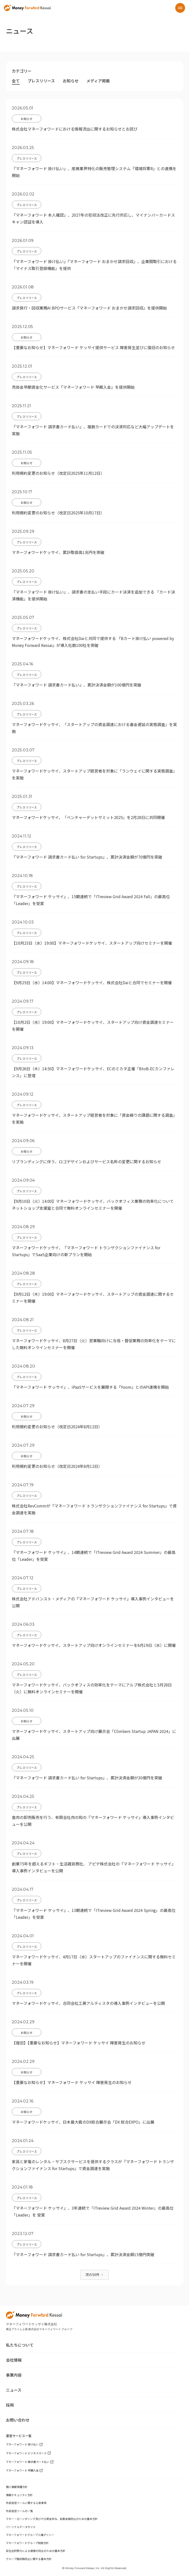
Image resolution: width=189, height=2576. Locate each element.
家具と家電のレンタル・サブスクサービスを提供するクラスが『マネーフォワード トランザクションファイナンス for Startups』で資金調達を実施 (93, 2165)
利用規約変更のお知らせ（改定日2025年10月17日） (58, 513)
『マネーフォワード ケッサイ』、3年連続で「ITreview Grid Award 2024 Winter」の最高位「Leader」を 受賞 (92, 2211)
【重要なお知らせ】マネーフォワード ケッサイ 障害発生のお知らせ (72, 2082)
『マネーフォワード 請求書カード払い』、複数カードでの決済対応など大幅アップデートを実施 (93, 430)
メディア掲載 (98, 81)
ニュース (13, 2390)
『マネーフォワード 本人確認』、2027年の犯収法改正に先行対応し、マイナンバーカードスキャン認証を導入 (93, 218)
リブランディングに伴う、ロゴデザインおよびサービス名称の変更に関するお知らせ (86, 1161)
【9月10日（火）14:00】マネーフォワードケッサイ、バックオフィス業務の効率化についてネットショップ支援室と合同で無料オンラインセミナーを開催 (93, 1204)
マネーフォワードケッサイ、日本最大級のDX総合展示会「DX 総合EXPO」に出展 (83, 2122)
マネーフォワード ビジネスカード (26, 2453)
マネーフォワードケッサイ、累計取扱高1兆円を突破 (58, 552)
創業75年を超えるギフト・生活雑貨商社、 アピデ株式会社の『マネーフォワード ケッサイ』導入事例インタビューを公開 (93, 1867)
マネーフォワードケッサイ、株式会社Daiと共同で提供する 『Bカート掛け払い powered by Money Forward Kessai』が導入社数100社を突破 (93, 641)
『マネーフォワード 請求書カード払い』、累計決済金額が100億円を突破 (76, 685)
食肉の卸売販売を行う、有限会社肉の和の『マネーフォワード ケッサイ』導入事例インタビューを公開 (93, 1820)
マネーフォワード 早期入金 (22, 2470)
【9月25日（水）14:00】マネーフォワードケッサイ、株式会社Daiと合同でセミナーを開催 (92, 982)
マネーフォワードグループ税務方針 (27, 2543)
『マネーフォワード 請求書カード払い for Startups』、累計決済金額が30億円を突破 (87, 1778)
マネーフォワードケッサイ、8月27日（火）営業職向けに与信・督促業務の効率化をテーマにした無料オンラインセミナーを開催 (94, 1344)
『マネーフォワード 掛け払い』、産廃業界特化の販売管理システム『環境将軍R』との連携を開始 (94, 171)
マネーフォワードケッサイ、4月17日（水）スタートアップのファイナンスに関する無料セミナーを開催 (94, 1960)
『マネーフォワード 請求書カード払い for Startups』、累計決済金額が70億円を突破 (87, 857)
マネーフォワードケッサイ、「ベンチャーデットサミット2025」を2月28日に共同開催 (88, 817)
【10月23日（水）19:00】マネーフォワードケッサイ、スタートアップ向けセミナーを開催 (92, 943)
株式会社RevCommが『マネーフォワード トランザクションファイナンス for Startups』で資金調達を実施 (94, 1509)
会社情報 (14, 2360)
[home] (27, 8)
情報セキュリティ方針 (19, 2495)
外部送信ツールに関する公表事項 (26, 2503)
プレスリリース (41, 81)
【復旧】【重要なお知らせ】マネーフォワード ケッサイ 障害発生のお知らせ (78, 2043)
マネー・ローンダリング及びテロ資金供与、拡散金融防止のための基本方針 (52, 2519)
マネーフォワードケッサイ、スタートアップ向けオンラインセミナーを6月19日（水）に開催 (94, 1645)
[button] (180, 8)
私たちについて (19, 2345)
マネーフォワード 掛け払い (22, 2444)
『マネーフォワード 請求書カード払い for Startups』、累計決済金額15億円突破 (83, 2254)
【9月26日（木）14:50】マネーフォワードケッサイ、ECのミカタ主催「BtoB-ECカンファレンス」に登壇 (93, 1072)
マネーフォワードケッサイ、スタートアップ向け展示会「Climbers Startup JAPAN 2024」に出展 (94, 1734)
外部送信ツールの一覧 (19, 2511)
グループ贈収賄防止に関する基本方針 (29, 2559)
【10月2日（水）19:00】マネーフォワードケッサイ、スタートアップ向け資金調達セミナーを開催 (93, 1025)
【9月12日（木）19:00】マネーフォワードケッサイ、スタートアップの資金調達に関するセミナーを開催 (93, 1297)
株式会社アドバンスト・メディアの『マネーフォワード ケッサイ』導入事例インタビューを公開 (93, 1602)
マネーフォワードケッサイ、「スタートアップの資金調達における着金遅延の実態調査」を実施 (94, 727)
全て (16, 81)
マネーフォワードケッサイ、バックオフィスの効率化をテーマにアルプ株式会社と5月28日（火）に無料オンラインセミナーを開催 (92, 1688)
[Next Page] (94, 2275)
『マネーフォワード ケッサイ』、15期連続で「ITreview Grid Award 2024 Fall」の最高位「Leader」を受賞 (91, 899)
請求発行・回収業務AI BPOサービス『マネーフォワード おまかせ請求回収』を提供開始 (89, 308)
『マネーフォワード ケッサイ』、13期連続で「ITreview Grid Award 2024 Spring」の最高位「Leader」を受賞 (93, 1913)
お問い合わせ (18, 2420)
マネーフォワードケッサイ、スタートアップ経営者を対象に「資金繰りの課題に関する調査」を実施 (94, 1118)
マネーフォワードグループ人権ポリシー (30, 2535)
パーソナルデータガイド (21, 2527)
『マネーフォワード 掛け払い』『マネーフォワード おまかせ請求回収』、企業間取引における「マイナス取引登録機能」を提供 (94, 264)
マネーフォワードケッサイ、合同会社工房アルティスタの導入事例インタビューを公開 (88, 2003)
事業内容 (14, 2375)
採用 (10, 2405)
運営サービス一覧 (19, 2435)
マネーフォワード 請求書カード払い (27, 2462)
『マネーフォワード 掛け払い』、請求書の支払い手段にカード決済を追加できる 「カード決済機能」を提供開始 (93, 595)
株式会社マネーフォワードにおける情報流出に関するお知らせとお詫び (75, 129)
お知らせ (71, 81)
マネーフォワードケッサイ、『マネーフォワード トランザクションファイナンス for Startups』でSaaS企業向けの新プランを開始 (86, 1251)
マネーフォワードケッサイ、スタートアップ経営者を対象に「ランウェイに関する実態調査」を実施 (94, 774)
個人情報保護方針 (17, 2487)
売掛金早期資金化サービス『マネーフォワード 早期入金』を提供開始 (73, 387)
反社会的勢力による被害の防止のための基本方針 (35, 2551)
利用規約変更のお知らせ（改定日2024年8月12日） (57, 1426)
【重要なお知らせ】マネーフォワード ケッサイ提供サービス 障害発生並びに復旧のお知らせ (93, 347)
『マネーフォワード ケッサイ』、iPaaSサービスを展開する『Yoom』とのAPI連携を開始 (90, 1387)
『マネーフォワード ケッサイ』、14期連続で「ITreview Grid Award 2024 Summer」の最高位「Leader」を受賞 (93, 1555)
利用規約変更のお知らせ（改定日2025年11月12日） (58, 473)
